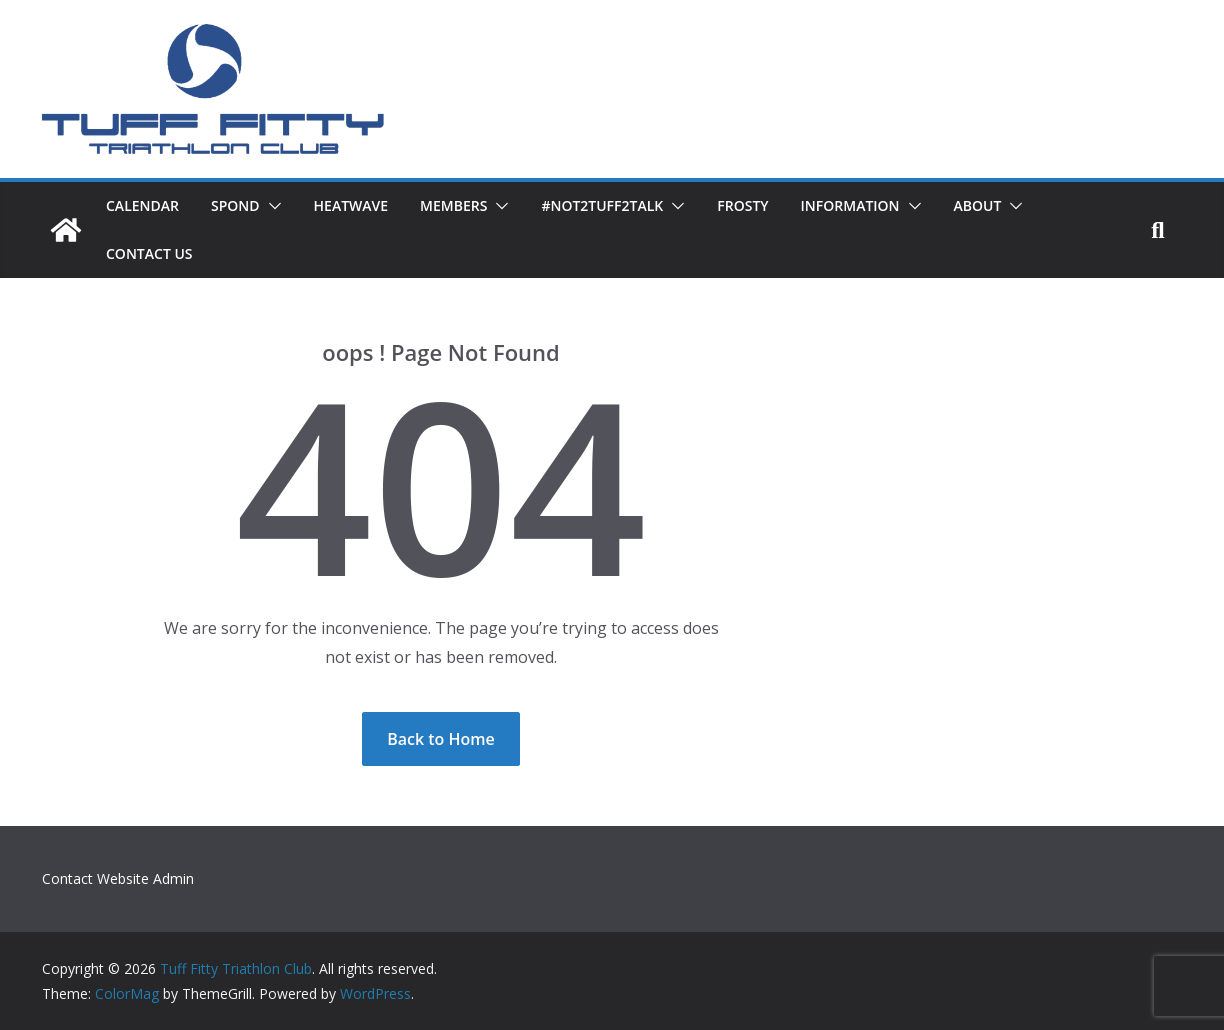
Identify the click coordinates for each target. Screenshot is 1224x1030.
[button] (271, 206)
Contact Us (149, 253)
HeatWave (351, 205)
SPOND (235, 205)
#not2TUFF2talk (602, 205)
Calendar (142, 205)
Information (850, 205)
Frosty (742, 205)
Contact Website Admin (118, 878)
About (978, 205)
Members (453, 205)
